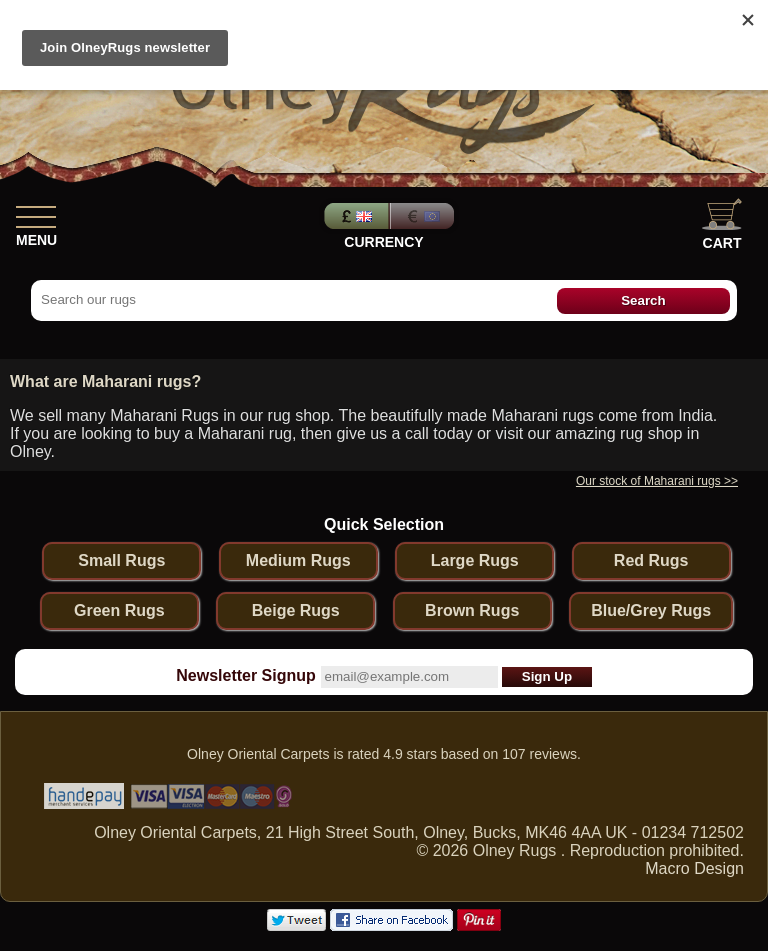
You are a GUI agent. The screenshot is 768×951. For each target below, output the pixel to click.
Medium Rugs (298, 560)
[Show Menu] (36, 213)
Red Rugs (651, 560)
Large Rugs (475, 560)
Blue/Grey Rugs (651, 610)
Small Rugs (121, 560)
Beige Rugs (296, 610)
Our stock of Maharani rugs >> (657, 481)
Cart (722, 224)
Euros (424, 216)
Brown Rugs (472, 610)
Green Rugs (119, 610)
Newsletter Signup (246, 675)
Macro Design (694, 868)
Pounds (354, 216)
